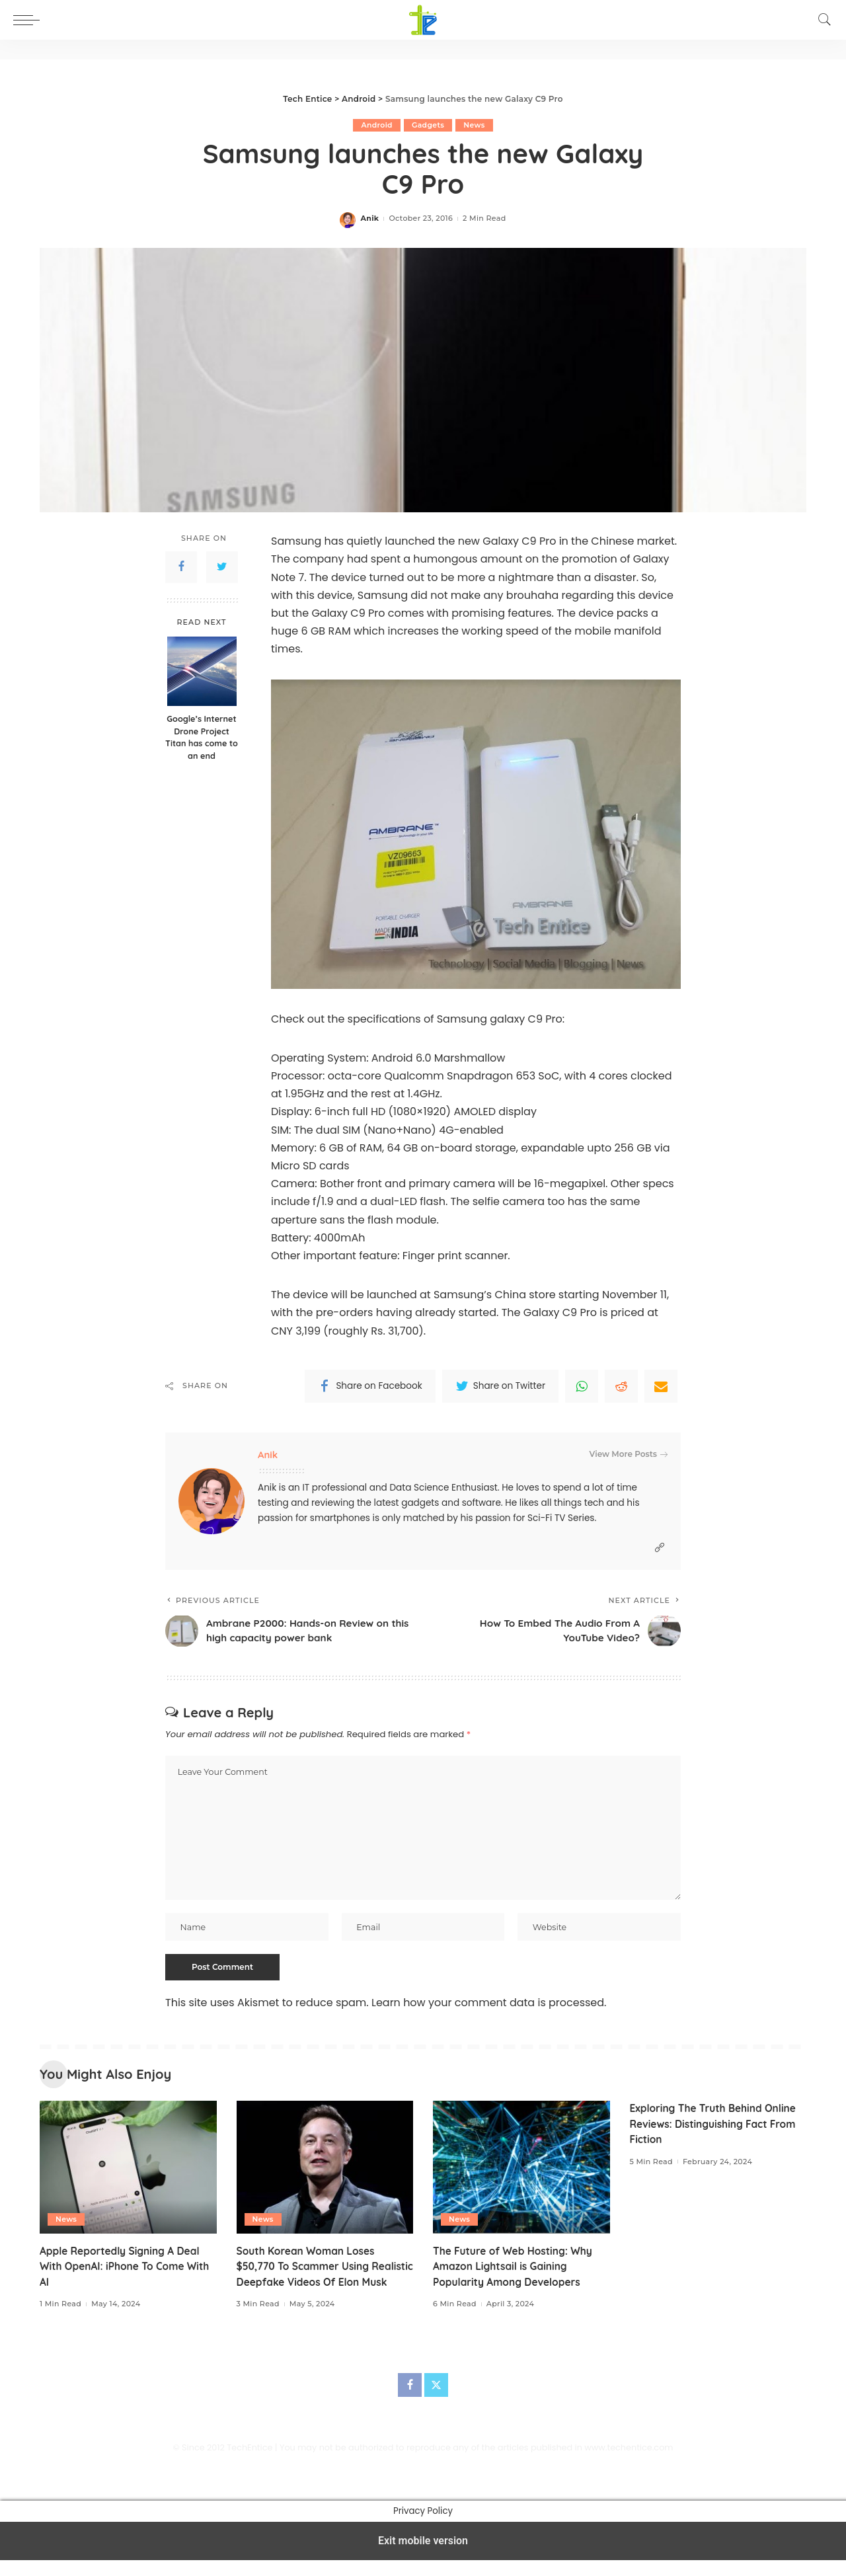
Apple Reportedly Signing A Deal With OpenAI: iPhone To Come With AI (127, 2267)
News (475, 125)
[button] (29, 20)
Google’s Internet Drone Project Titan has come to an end (201, 737)
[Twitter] (436, 2401)
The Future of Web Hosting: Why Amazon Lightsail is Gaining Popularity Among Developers (515, 2267)
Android (377, 125)
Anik (369, 218)
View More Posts (629, 1454)
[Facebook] (410, 2401)
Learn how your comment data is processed (487, 2003)
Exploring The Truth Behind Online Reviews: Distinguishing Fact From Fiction (716, 2125)
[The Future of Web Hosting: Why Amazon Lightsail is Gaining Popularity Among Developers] (521, 2169)
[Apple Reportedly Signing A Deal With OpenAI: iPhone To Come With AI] (128, 2169)
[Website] (660, 1548)
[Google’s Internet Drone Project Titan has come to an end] (202, 671)
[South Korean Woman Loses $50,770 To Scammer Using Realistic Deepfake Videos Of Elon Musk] (325, 2169)
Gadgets (428, 125)
